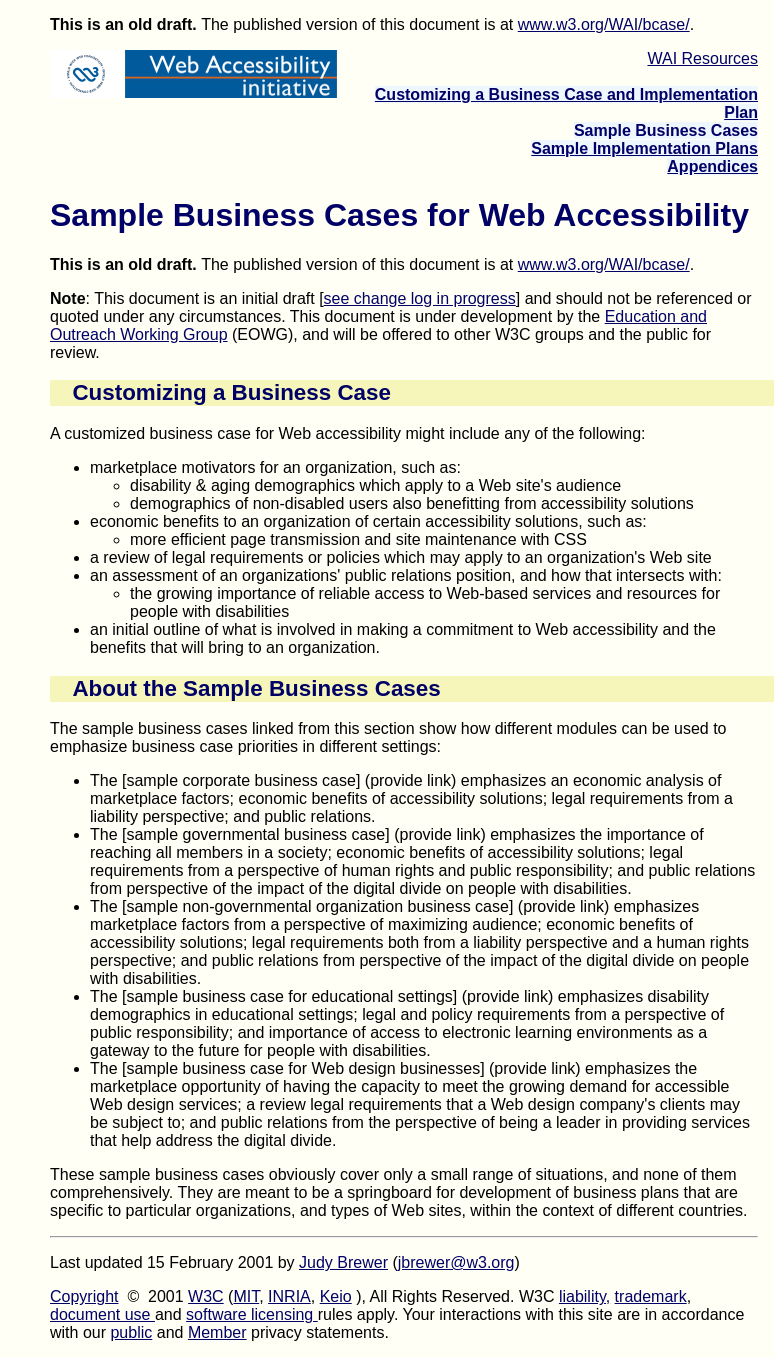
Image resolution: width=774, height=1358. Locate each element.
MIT (246, 1296)
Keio (336, 1296)
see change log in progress (420, 298)
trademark (651, 1296)
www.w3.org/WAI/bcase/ (604, 24)
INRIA (289, 1296)
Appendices (712, 166)
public (131, 1332)
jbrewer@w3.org (456, 1262)
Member (217, 1332)
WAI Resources (702, 58)
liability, (584, 1296)
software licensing (252, 1314)
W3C (206, 1296)
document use (102, 1314)
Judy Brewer (343, 1262)
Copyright (84, 1296)
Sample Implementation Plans (644, 148)
